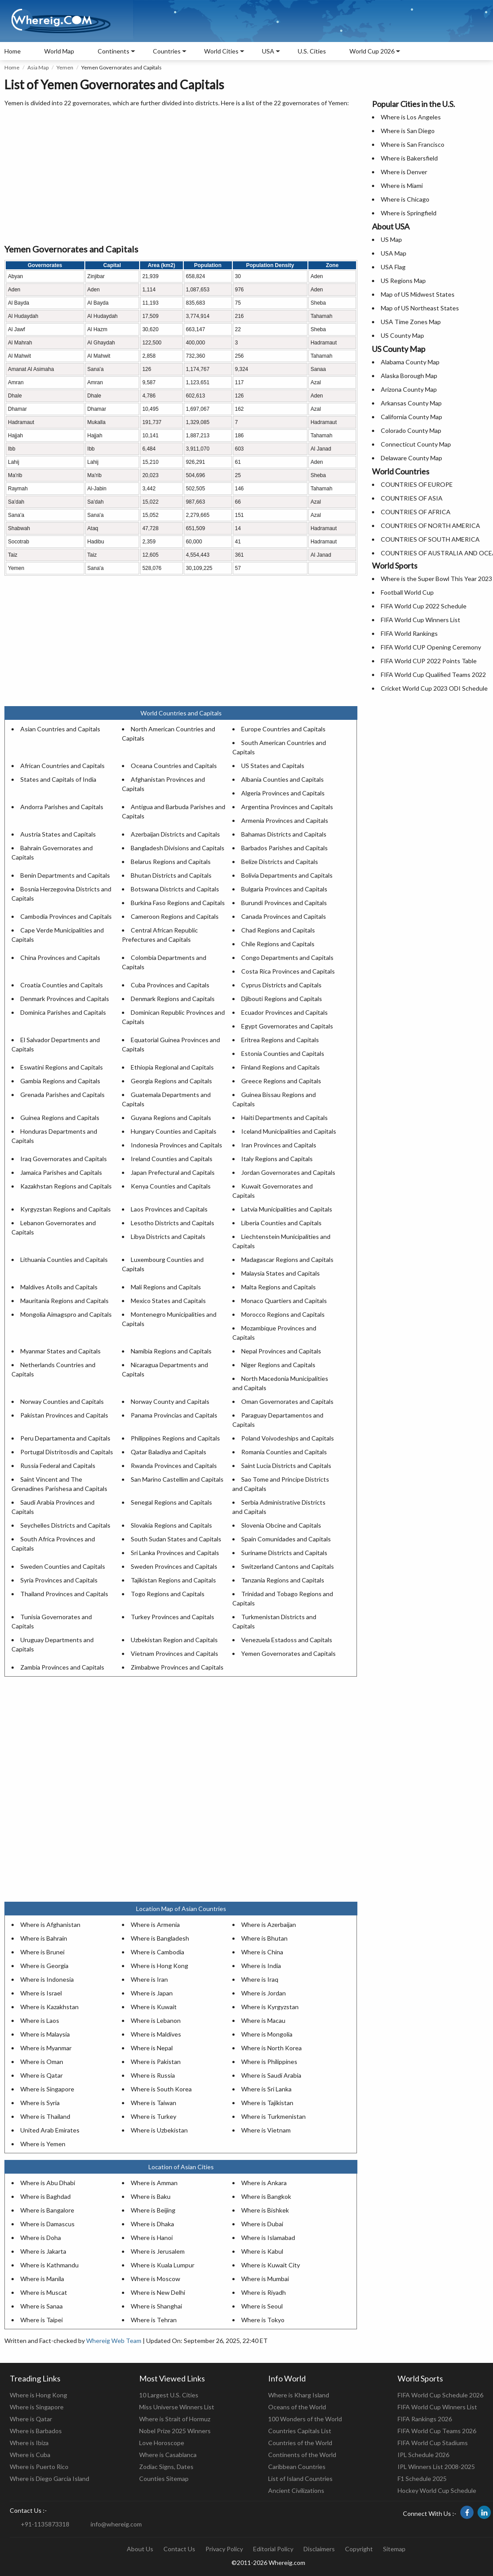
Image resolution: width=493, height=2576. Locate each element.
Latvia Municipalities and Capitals (286, 1209)
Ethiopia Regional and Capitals (172, 1067)
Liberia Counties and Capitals (281, 1223)
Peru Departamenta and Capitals (65, 1438)
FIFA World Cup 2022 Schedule (423, 606)
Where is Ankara (264, 2182)
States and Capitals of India (58, 779)
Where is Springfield (408, 213)
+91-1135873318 (45, 2524)
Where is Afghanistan (50, 1924)
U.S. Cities (312, 51)
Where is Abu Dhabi (47, 2182)
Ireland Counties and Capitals (171, 1158)
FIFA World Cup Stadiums (433, 2442)
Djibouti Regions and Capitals (281, 998)
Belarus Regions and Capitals (171, 861)
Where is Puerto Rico (39, 2466)
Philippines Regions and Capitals (175, 1438)
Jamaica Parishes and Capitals (61, 1172)
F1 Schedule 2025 (422, 2478)
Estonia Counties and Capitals (282, 1053)
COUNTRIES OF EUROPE (417, 484)
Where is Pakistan (156, 2061)
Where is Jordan (263, 1993)
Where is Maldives (156, 2034)
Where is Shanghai (156, 2306)
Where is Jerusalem (158, 2251)
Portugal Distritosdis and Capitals (66, 1452)
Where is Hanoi (152, 2237)
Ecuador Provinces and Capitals (284, 1012)
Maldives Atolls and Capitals (59, 1287)
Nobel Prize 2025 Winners (175, 2431)
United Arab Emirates (50, 2130)
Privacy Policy (224, 2549)
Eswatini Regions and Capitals (61, 1067)
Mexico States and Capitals (168, 1300)
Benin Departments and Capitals (65, 875)
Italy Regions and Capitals (277, 1158)
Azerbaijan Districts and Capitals (175, 834)
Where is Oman (41, 2061)
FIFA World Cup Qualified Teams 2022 (433, 674)
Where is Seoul (262, 2306)
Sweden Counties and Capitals (62, 1566)
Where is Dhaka (152, 2224)
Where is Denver (404, 172)
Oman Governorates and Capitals (287, 1401)
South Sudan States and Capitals (176, 1539)
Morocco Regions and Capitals (283, 1314)
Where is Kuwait (154, 2006)
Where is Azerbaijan (268, 1924)
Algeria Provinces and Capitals (283, 793)
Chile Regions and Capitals (278, 944)
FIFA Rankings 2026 (425, 2419)
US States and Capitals (272, 765)
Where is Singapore (47, 2089)
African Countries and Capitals (62, 765)
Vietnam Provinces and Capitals (174, 1653)
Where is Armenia (155, 1924)
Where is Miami (402, 185)
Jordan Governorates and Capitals (288, 1172)
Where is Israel (41, 1993)
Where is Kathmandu (49, 2265)
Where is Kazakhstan (49, 2006)
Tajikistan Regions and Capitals (173, 1580)
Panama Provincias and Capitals (174, 1415)
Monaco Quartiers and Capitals (284, 1300)
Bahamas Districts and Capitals (283, 834)
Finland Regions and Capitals (280, 1067)
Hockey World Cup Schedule (437, 2490)
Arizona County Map (409, 389)
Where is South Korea (161, 2089)
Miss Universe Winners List (176, 2407)
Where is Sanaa (41, 2306)
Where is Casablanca (168, 2454)
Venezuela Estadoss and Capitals (286, 1639)
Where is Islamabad (268, 2237)
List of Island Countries (300, 2478)
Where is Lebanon (156, 2020)
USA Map (393, 253)
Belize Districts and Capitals (279, 861)
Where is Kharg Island (298, 2395)
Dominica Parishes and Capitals (63, 1012)
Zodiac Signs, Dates (166, 2466)
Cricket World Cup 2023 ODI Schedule (434, 688)
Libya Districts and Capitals (168, 1236)
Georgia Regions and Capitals (171, 1081)
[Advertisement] (180, 176)
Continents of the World (302, 2454)
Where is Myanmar (46, 2048)
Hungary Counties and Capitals (173, 1131)
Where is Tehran (154, 2320)
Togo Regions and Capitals (168, 1594)
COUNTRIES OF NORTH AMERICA (430, 525)
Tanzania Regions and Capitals (282, 1580)
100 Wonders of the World (305, 2419)
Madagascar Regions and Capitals (287, 1259)
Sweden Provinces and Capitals (174, 1566)
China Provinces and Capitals (60, 957)
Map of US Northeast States (420, 308)
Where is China (262, 1952)
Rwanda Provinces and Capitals (174, 1465)
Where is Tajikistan (267, 2102)
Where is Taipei (41, 2320)
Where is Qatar (41, 2075)
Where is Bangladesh (160, 1938)
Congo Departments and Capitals (287, 957)
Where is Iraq (259, 1979)
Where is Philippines (269, 2061)
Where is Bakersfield (409, 158)
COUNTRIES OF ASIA (412, 498)
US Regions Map (403, 280)
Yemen (65, 67)
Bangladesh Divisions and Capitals (177, 848)
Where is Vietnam (266, 2130)
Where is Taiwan (153, 2102)
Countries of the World (300, 2442)
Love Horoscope (161, 2442)
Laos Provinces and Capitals (169, 1209)
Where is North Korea (271, 2048)
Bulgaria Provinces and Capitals (284, 889)
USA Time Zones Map (411, 321)
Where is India (261, 1965)
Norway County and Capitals (170, 1401)
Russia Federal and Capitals (57, 1465)
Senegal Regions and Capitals (171, 1502)
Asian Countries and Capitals (60, 729)
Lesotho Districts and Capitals (172, 1223)
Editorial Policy (273, 2549)
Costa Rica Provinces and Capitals (288, 971)
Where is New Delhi (158, 2292)
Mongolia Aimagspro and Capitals (66, 1314)
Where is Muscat (43, 2292)
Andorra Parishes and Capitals (61, 806)
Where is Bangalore (47, 2210)
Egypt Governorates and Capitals (287, 1026)
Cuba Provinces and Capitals (170, 985)
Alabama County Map (410, 362)
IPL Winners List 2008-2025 (436, 2466)
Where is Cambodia (157, 1952)
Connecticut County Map (416, 444)
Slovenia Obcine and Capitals (281, 1525)
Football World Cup (407, 592)
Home (12, 51)
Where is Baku (151, 2196)
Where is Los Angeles (411, 117)
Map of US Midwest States (418, 294)
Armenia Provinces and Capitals (284, 820)
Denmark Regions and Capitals (173, 998)
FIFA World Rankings (409, 633)
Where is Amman (154, 2182)
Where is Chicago (405, 199)
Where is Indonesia (47, 1979)
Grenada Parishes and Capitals (62, 1094)
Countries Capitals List (299, 2431)
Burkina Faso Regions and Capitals (178, 902)
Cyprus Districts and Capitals (281, 985)
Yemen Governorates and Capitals (288, 1653)
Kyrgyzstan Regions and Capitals (65, 1209)
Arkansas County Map (411, 403)
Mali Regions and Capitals (166, 1287)
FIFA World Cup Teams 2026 (437, 2431)
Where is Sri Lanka (266, 2089)
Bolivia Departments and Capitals (287, 875)
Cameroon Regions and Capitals (175, 916)
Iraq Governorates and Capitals (63, 1158)
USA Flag (393, 267)
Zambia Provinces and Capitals (62, 1667)
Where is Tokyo (262, 2320)
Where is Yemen (42, 2144)
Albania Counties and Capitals (282, 779)
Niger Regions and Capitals (278, 1364)
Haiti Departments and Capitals (284, 1117)
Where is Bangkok (266, 2196)
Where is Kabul (262, 2251)
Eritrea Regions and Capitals (280, 1039)
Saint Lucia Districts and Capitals (286, 1465)
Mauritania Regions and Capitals (64, 1300)
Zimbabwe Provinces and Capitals (177, 1667)
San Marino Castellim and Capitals (177, 1479)
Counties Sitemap (164, 2478)
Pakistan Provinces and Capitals (64, 1415)
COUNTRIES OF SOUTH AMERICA (430, 539)
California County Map (411, 416)
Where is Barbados (36, 2431)
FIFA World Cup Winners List (420, 619)
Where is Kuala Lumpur (162, 2265)
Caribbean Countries (297, 2466)
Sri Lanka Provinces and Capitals (175, 1552)
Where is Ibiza (29, 2442)
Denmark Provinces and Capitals (64, 998)
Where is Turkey (153, 2116)
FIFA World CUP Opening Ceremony (431, 647)
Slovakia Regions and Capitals (171, 1525)
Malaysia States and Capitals (280, 1273)
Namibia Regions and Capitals (171, 1351)
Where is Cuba (30, 2454)
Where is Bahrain (43, 1938)
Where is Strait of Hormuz (174, 2419)
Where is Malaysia (45, 2034)
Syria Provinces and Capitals (59, 1580)
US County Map (402, 335)
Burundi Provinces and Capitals (284, 902)
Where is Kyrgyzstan (270, 2006)
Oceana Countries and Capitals (174, 765)
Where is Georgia (44, 1965)
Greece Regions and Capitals (281, 1081)
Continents (113, 51)
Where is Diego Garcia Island (49, 2478)
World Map (59, 51)
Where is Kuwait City (270, 2265)
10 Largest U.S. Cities (168, 2395)
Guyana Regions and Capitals (171, 1117)
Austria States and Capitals (58, 834)
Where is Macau (263, 2020)
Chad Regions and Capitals (278, 930)
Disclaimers (319, 2549)
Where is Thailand (45, 2116)
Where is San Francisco (412, 144)
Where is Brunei (42, 1952)
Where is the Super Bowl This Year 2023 (436, 578)
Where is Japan (152, 1993)
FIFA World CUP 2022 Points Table (429, 661)
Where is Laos (39, 2020)
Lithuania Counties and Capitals (64, 1259)
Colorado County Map (411, 430)
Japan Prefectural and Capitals (173, 1172)
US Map (391, 239)
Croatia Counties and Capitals (61, 985)
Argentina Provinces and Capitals (287, 806)
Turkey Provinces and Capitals (172, 1617)
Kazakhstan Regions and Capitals (66, 1186)
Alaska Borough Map (409, 375)
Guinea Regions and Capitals (59, 1117)
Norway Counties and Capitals (62, 1401)
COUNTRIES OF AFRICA (416, 512)
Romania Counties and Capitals (284, 1452)
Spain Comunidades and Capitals (286, 1539)
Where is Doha (40, 2237)
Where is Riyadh (263, 2292)
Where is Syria (40, 2102)
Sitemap (394, 2549)
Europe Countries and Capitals (283, 729)
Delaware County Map (411, 458)
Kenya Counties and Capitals (171, 1186)
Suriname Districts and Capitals (284, 1552)
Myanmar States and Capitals (60, 1351)
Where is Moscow (155, 2278)
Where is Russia (153, 2075)
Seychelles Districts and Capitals (65, 1525)
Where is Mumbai (265, 2278)
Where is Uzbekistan (159, 2130)
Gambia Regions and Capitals (60, 1081)
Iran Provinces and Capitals (278, 1145)
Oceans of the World (297, 2407)
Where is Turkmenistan (273, 2116)
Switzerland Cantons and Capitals (287, 1566)
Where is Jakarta (43, 2251)
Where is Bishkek (265, 2210)
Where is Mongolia (266, 2034)
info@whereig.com (116, 2524)
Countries (167, 51)
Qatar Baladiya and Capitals (168, 1452)
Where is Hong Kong (159, 1965)
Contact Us (179, 2549)
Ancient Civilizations (296, 2490)
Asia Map (38, 67)
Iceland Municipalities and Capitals (288, 1131)
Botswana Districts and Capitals (175, 889)
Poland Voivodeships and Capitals (287, 1438)
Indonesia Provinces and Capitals (176, 1145)
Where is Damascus (47, 2224)
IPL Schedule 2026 (423, 2454)
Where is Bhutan (264, 1938)
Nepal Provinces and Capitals (281, 1351)
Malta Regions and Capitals (278, 1287)
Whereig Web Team (113, 2340)
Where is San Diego (408, 130)
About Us (140, 2549)
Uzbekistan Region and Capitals (174, 1639)
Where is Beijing (153, 2210)
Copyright (359, 2549)
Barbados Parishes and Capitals (284, 848)
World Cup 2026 (371, 51)
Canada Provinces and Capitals (283, 916)
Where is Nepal (152, 2048)
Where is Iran (149, 1979)
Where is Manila (42, 2278)
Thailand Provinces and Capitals (64, 1594)
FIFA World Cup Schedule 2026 (440, 2395)
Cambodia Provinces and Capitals (66, 916)
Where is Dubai (262, 2224)
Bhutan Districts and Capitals (171, 875)
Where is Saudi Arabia (271, 2075)
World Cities (221, 51)
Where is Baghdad (45, 2196)
